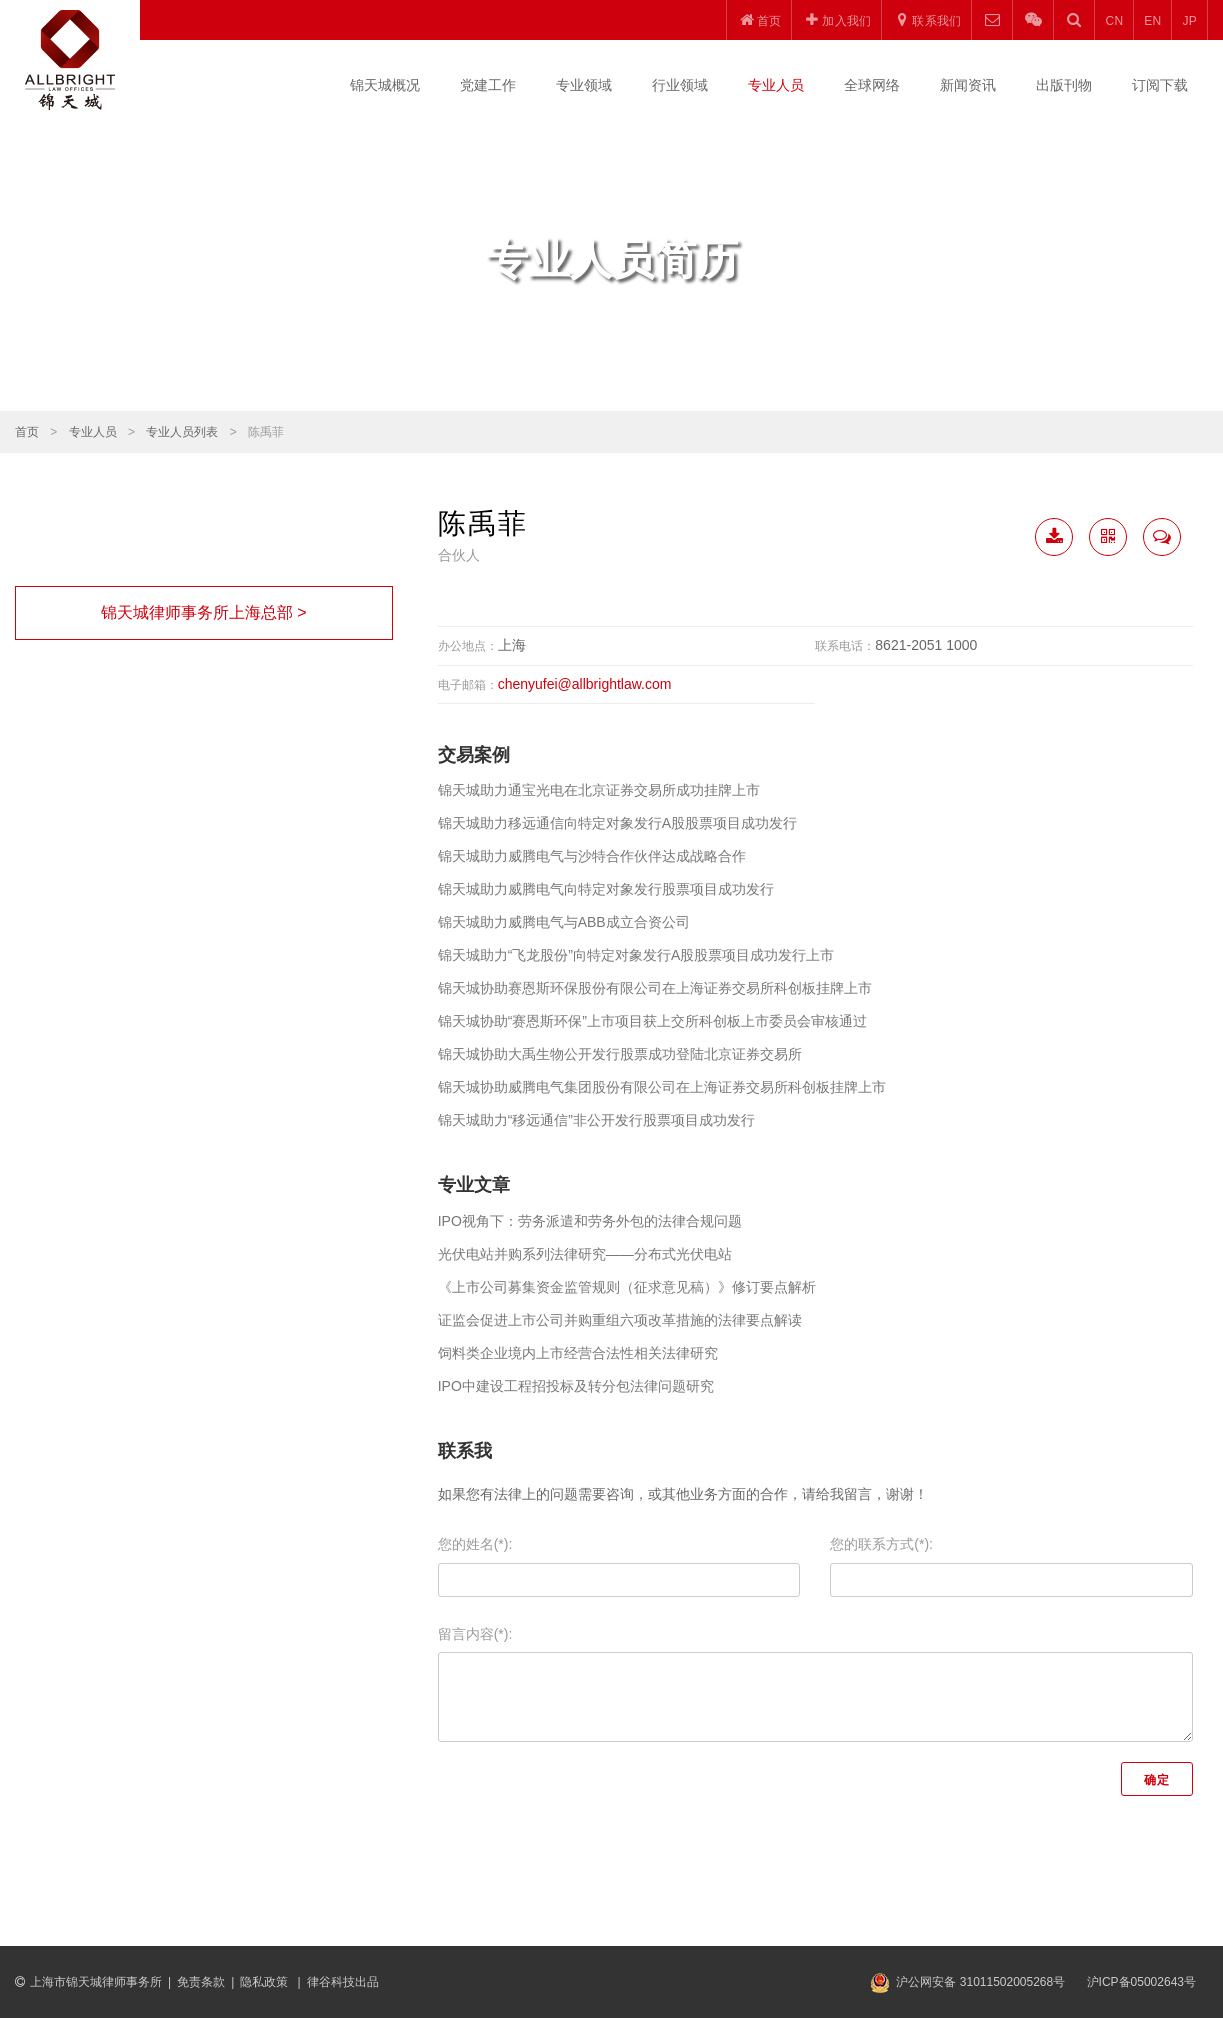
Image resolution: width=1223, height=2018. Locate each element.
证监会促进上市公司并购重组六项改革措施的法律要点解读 (620, 1320)
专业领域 (584, 85)
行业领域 (680, 85)
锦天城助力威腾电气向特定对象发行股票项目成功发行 (606, 889)
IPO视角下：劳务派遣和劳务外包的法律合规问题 (590, 1221)
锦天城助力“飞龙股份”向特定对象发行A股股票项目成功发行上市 (636, 955)
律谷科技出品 (343, 1982)
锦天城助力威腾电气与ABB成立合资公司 (564, 922)
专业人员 (776, 85)
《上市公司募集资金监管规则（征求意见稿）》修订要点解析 (627, 1287)
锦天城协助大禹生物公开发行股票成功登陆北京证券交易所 (620, 1054)
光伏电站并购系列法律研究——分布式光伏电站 (585, 1254)
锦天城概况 (385, 85)
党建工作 (488, 85)
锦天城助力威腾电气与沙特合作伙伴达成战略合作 (592, 856)
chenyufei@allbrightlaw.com (585, 684)
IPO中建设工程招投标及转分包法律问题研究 (576, 1386)
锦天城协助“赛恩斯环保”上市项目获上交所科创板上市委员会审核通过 (652, 1021)
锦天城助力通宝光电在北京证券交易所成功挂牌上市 (599, 790)
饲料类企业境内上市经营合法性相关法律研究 (578, 1353)
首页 (27, 432)
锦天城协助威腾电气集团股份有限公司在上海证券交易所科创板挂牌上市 (662, 1087)
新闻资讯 (968, 85)
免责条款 (201, 1982)
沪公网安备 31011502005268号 (980, 1982)
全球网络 (872, 85)
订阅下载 (1160, 85)
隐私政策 (265, 1982)
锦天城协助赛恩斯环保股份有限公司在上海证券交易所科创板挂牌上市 (655, 988)
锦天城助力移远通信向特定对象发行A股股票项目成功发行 (617, 823)
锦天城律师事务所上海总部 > (204, 612)
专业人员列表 (182, 432)
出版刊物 (1064, 85)
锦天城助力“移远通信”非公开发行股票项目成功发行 (596, 1120)
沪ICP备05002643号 (1141, 1982)
